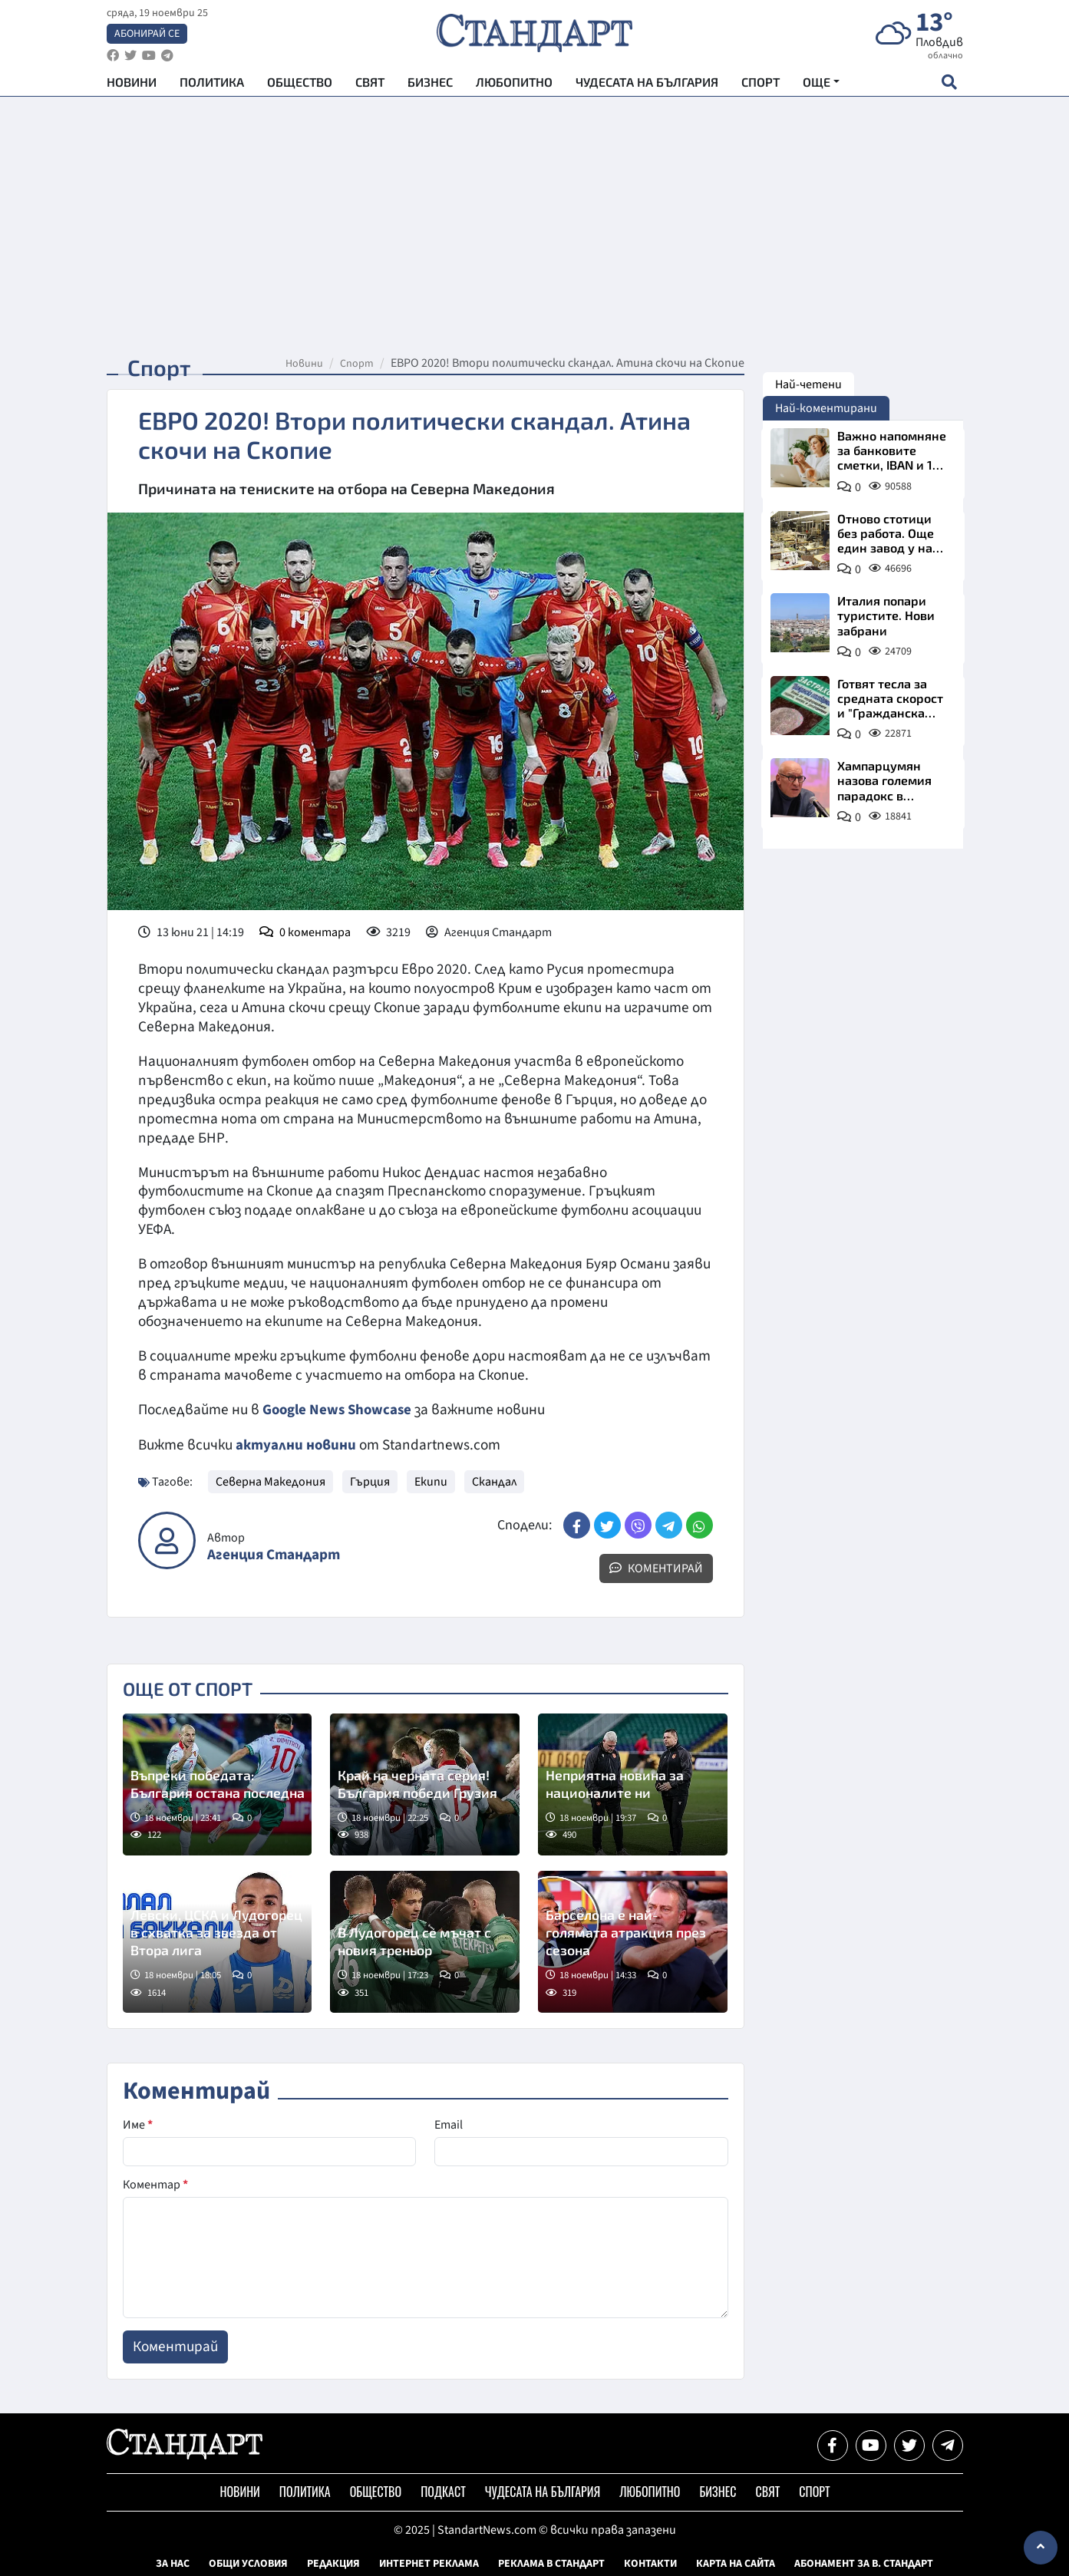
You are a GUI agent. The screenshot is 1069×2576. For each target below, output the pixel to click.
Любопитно (514, 85)
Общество (299, 85)
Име (138, 2124)
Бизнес (430, 85)
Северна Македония (270, 1481)
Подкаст (443, 2491)
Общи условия (248, 2563)
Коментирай (656, 1567)
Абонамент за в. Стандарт (863, 2563)
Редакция (333, 2563)
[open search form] (950, 85)
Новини (132, 85)
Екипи (430, 1481)
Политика (212, 85)
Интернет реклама (429, 2563)
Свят (369, 85)
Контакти (650, 2563)
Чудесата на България (647, 85)
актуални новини (296, 1444)
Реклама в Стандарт (551, 2563)
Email (448, 2124)
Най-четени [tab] (808, 384)
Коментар (155, 2184)
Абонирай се (147, 35)
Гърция (370, 1481)
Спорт (760, 85)
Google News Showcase (339, 1409)
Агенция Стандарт (273, 1554)
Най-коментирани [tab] (826, 408)
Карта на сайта (735, 2563)
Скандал (494, 1481)
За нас (173, 2563)
